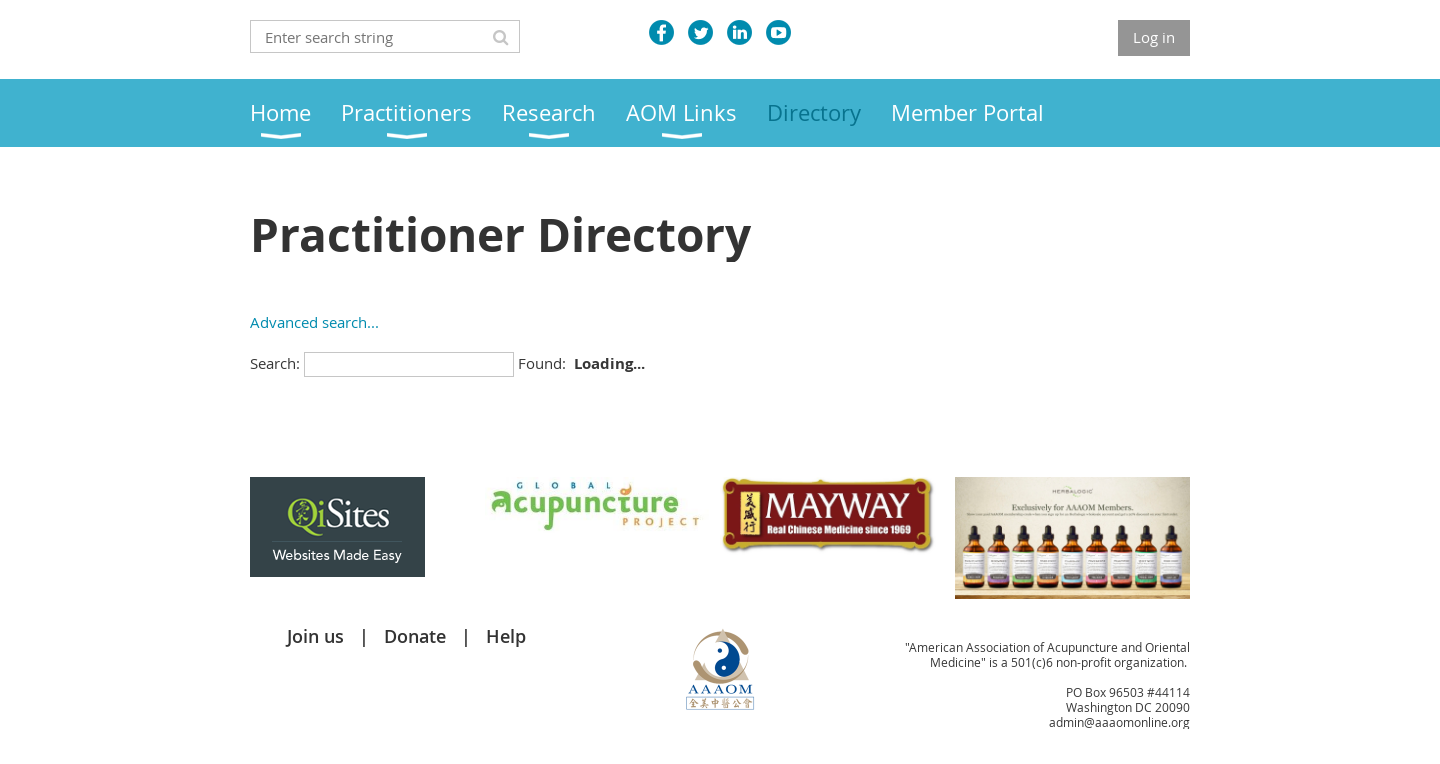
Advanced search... (314, 322)
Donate (415, 636)
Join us (315, 636)
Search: (275, 363)
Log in (1154, 37)
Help (506, 636)
